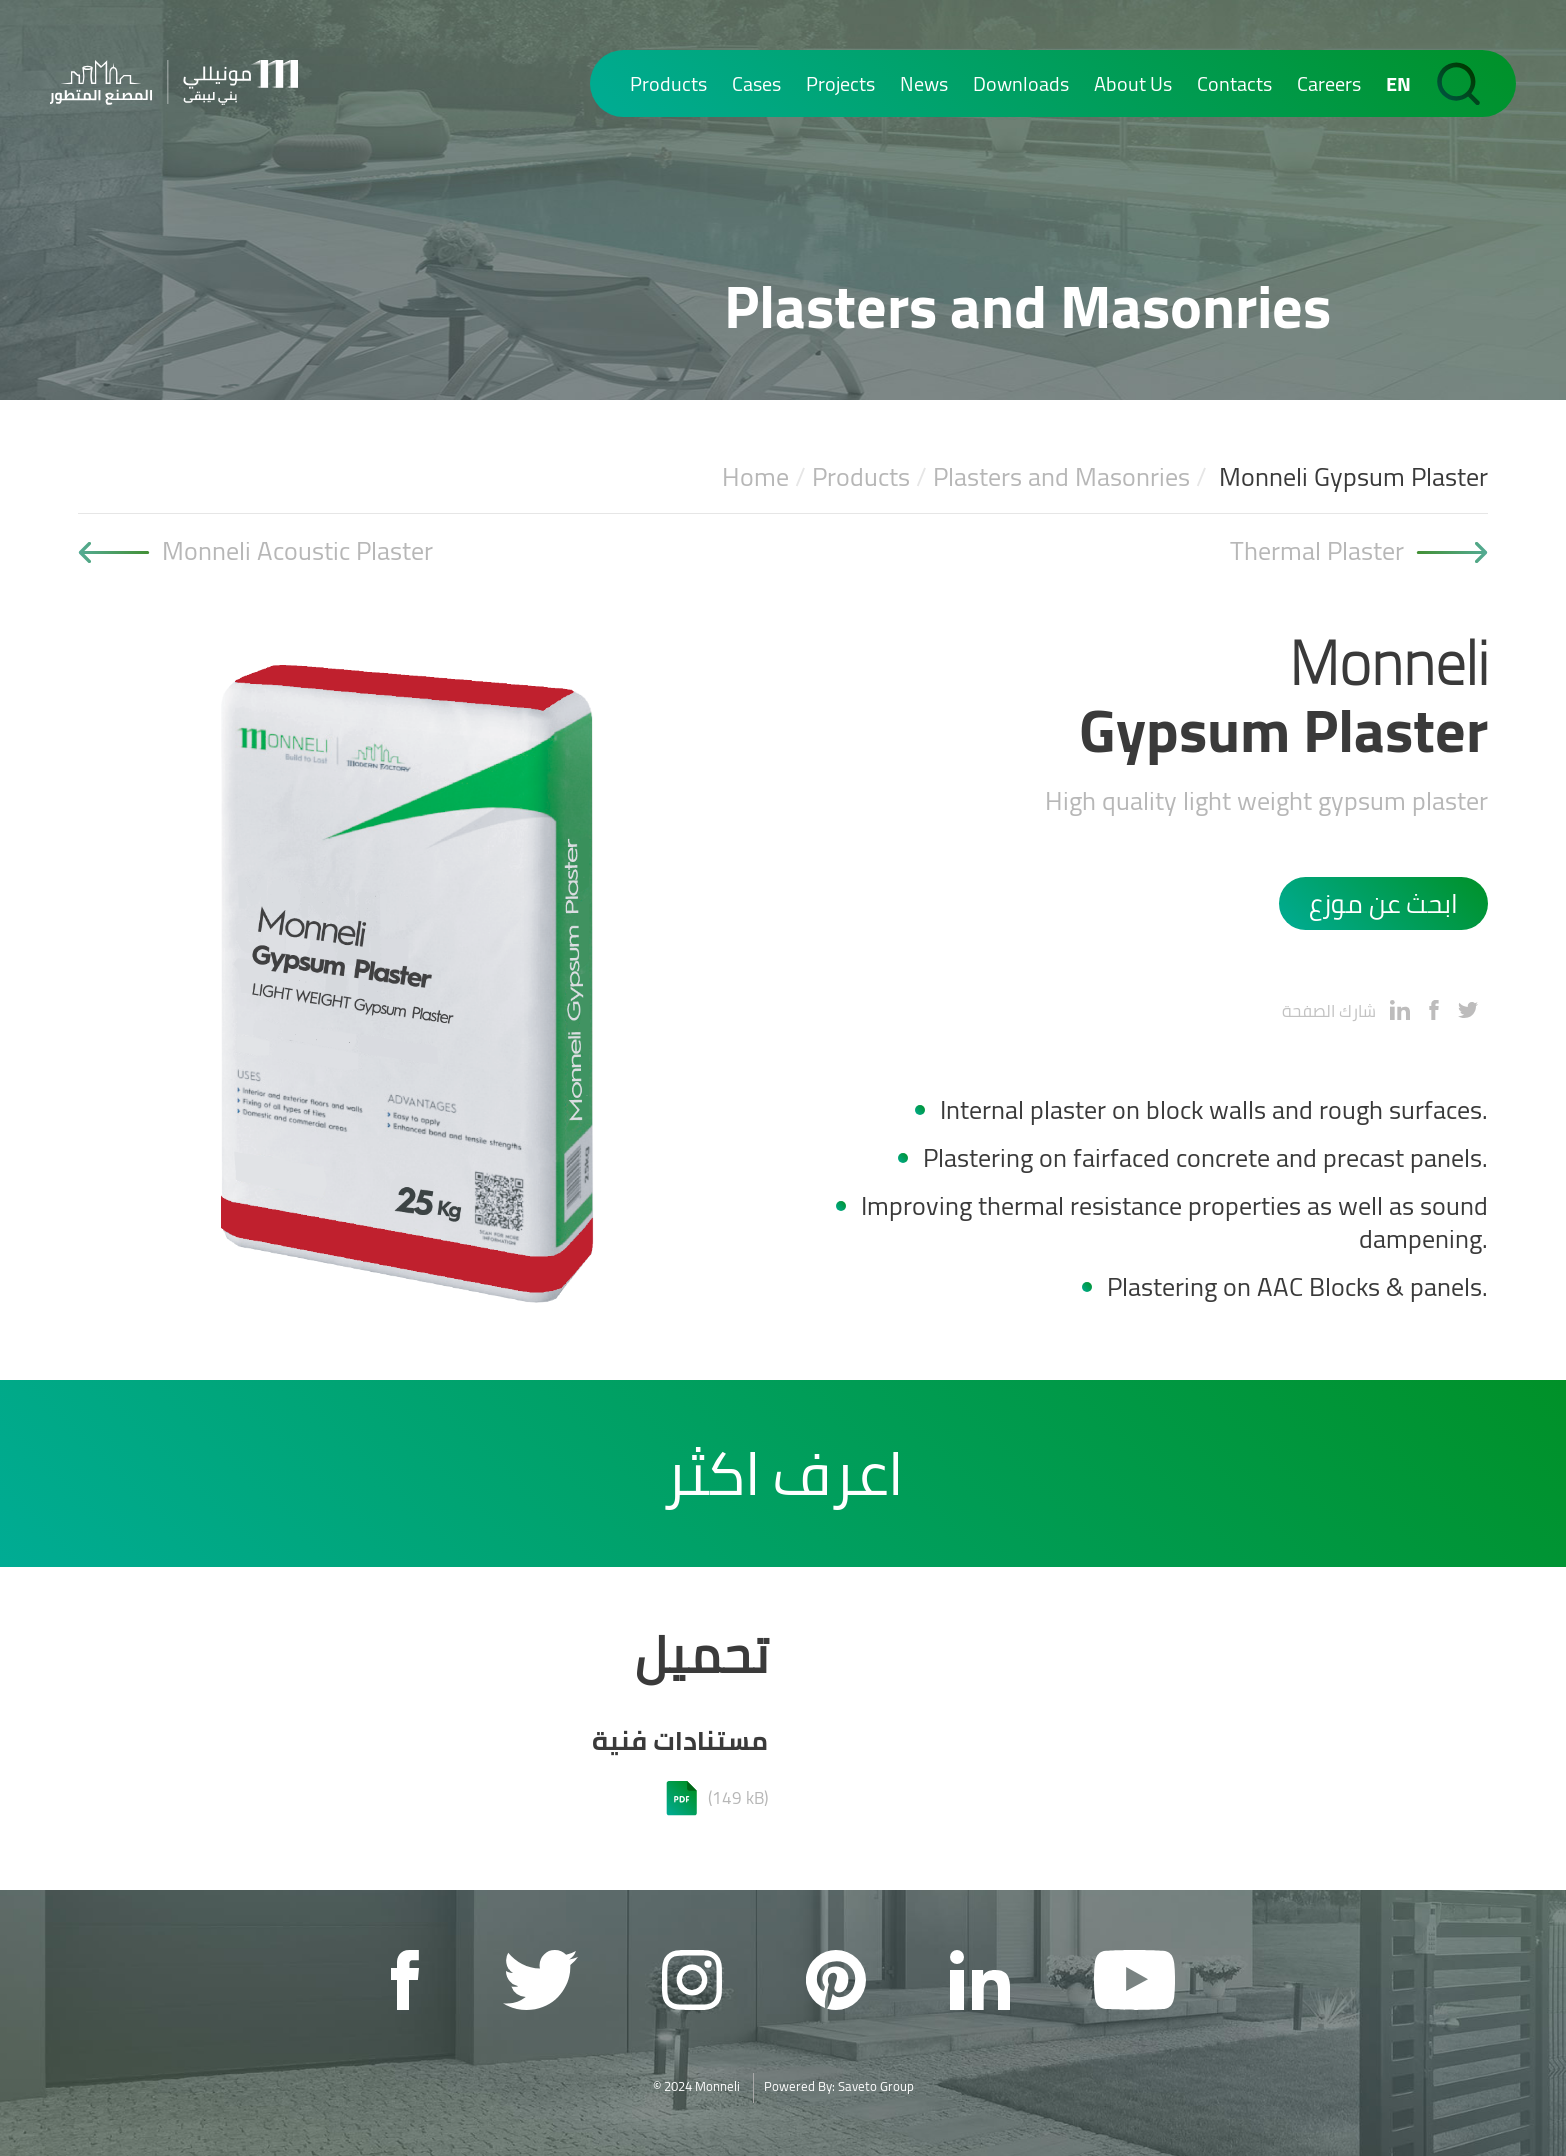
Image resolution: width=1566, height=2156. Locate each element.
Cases (756, 83)
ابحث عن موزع (1383, 903)
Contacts (1234, 83)
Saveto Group (876, 2086)
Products (668, 83)
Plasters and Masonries (1061, 476)
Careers (1329, 83)
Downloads (1021, 83)
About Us (1133, 83)
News (924, 83)
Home (755, 476)
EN (1398, 83)
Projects (840, 83)
